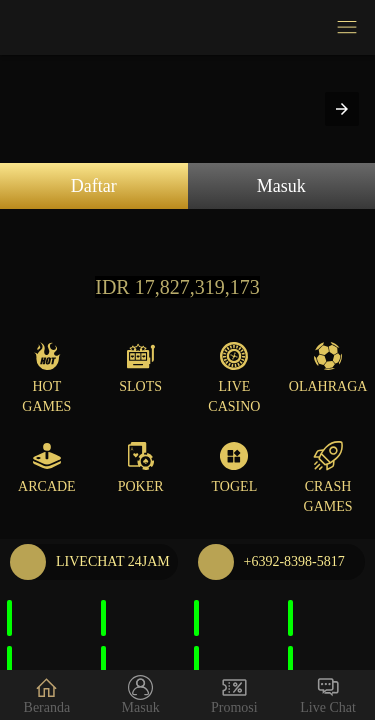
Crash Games (328, 477)
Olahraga (328, 367)
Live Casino (234, 377)
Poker (141, 467)
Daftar (94, 186)
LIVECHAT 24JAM (90, 562)
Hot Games (46, 377)
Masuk (281, 186)
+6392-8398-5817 (271, 562)
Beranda (47, 695)
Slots (140, 367)
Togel (235, 467)
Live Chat (328, 695)
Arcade (47, 467)
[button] (342, 109)
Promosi (234, 695)
